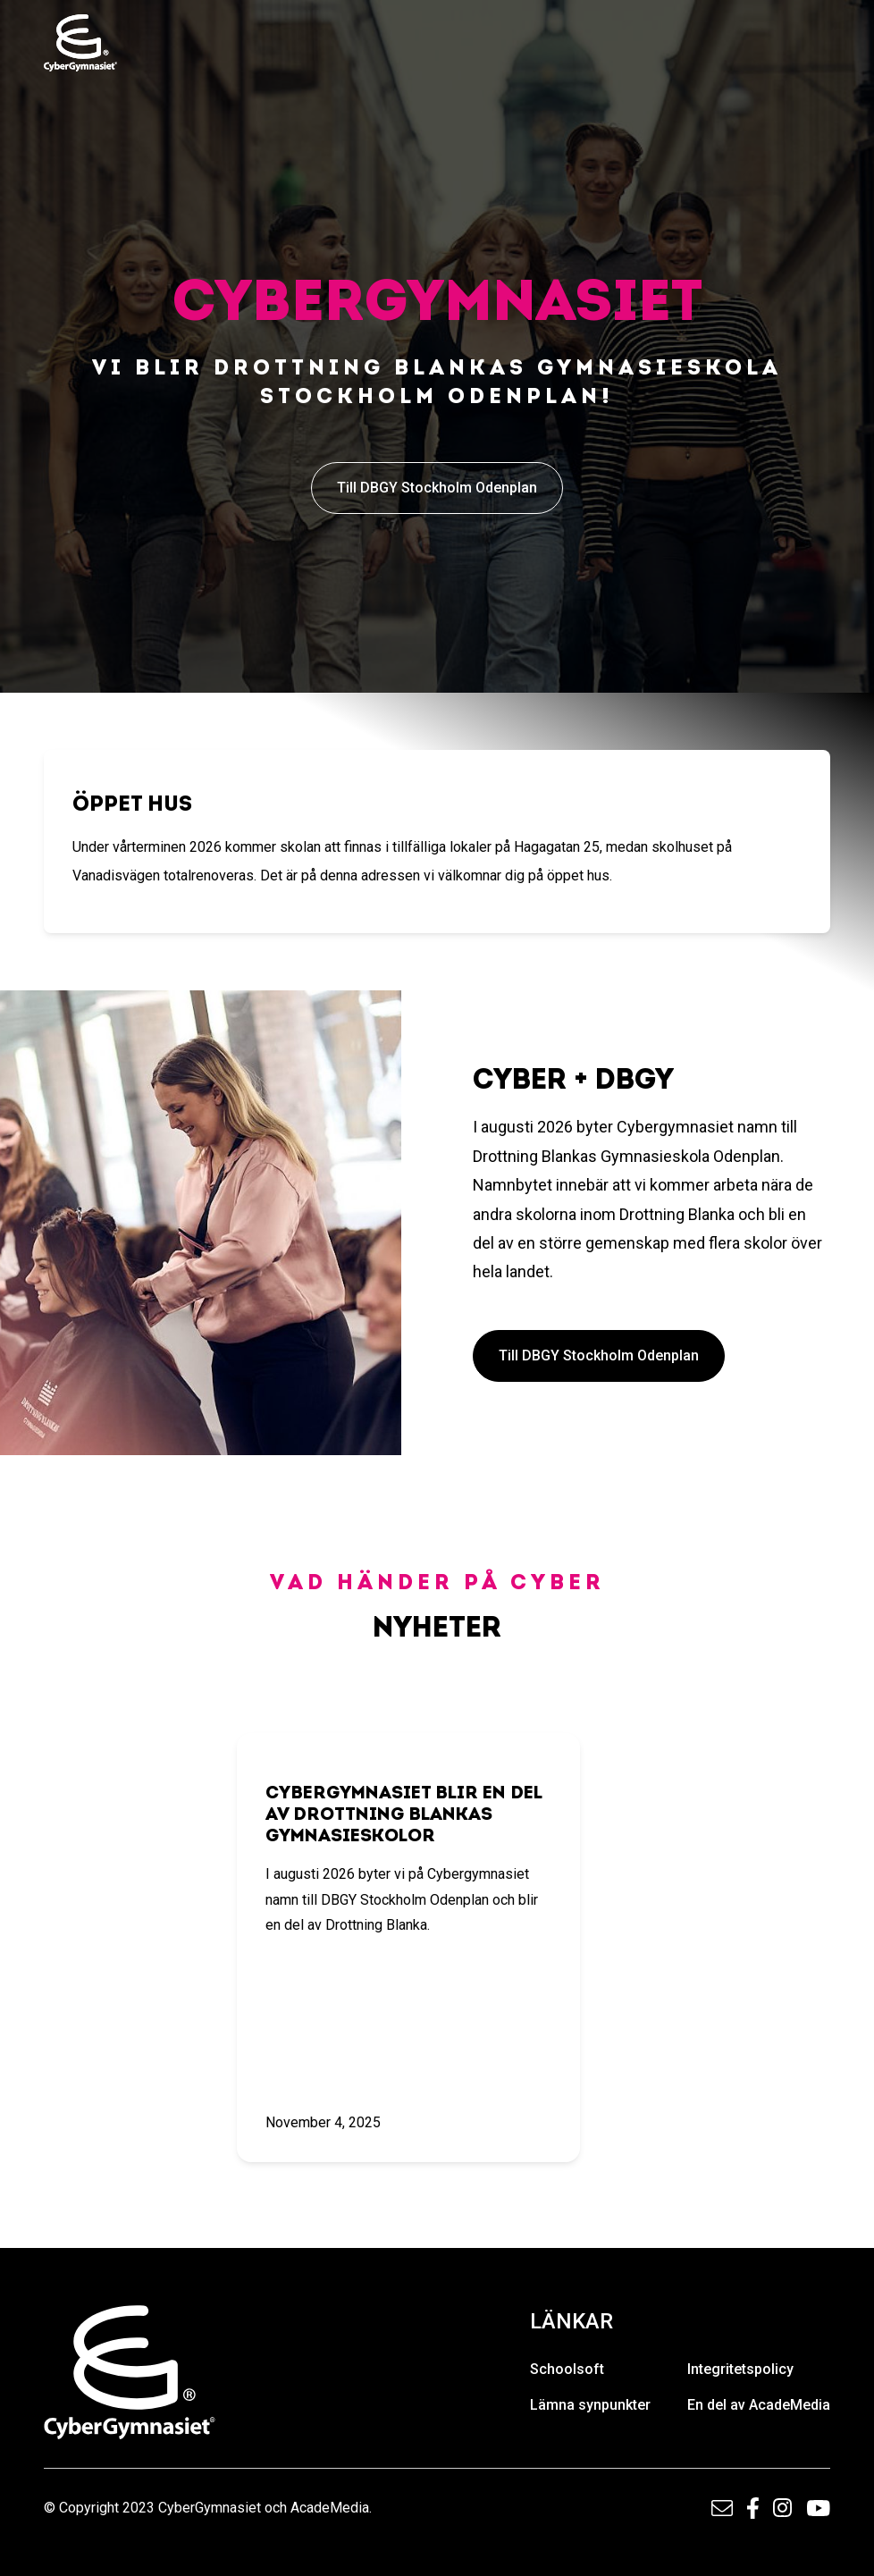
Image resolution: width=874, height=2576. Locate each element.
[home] (80, 43)
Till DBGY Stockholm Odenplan (437, 487)
